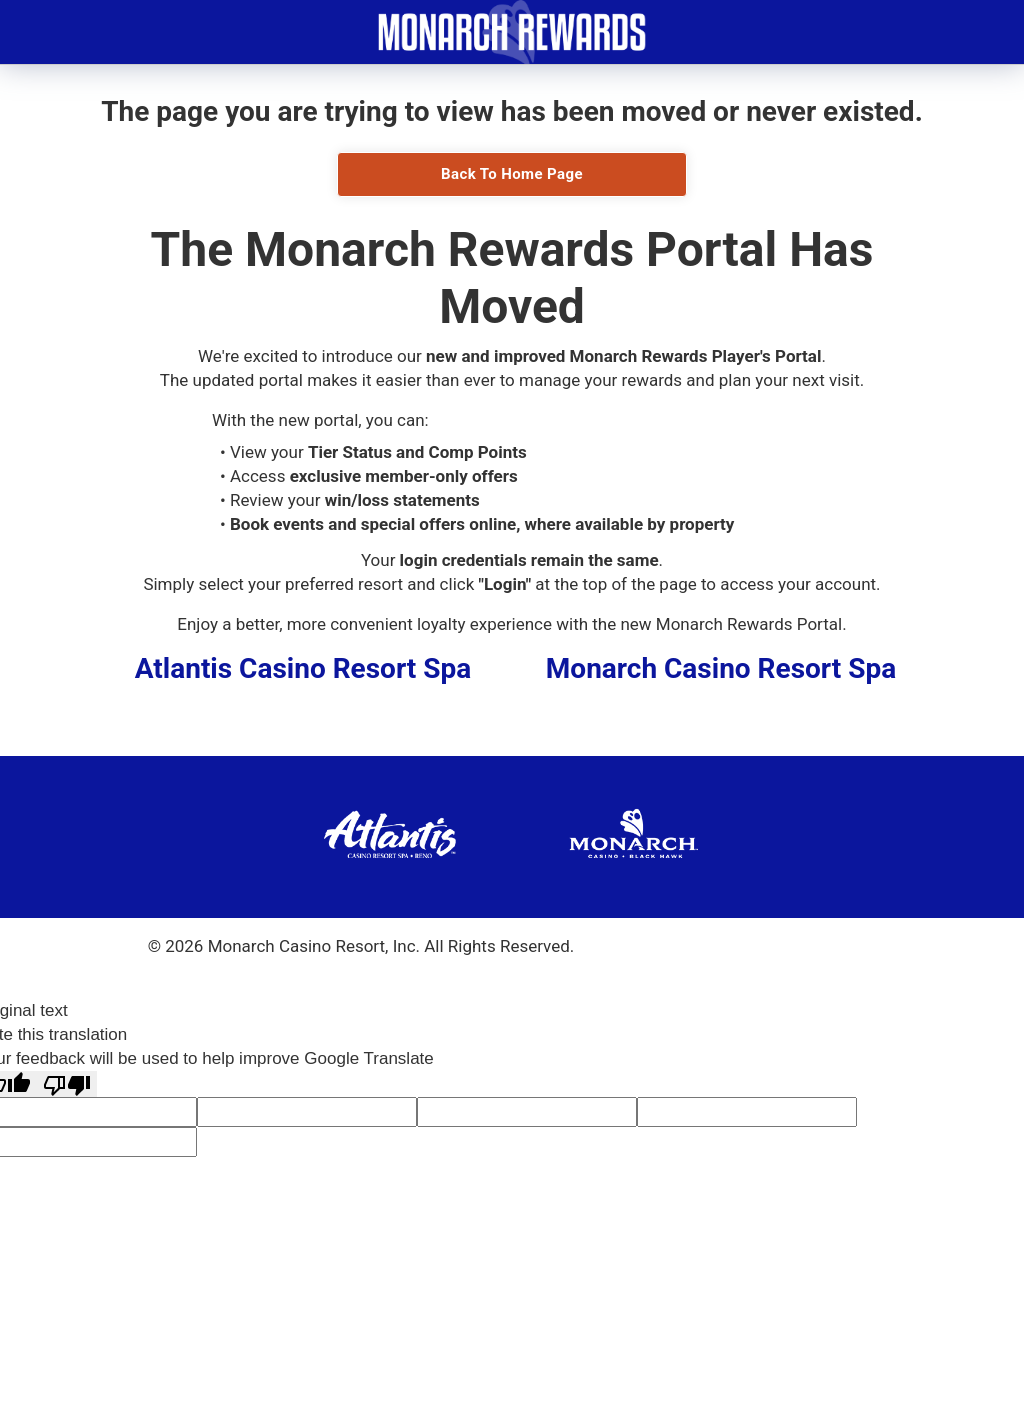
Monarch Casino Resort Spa (721, 668)
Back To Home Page (512, 174)
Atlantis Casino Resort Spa (303, 668)
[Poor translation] (67, 1084)
